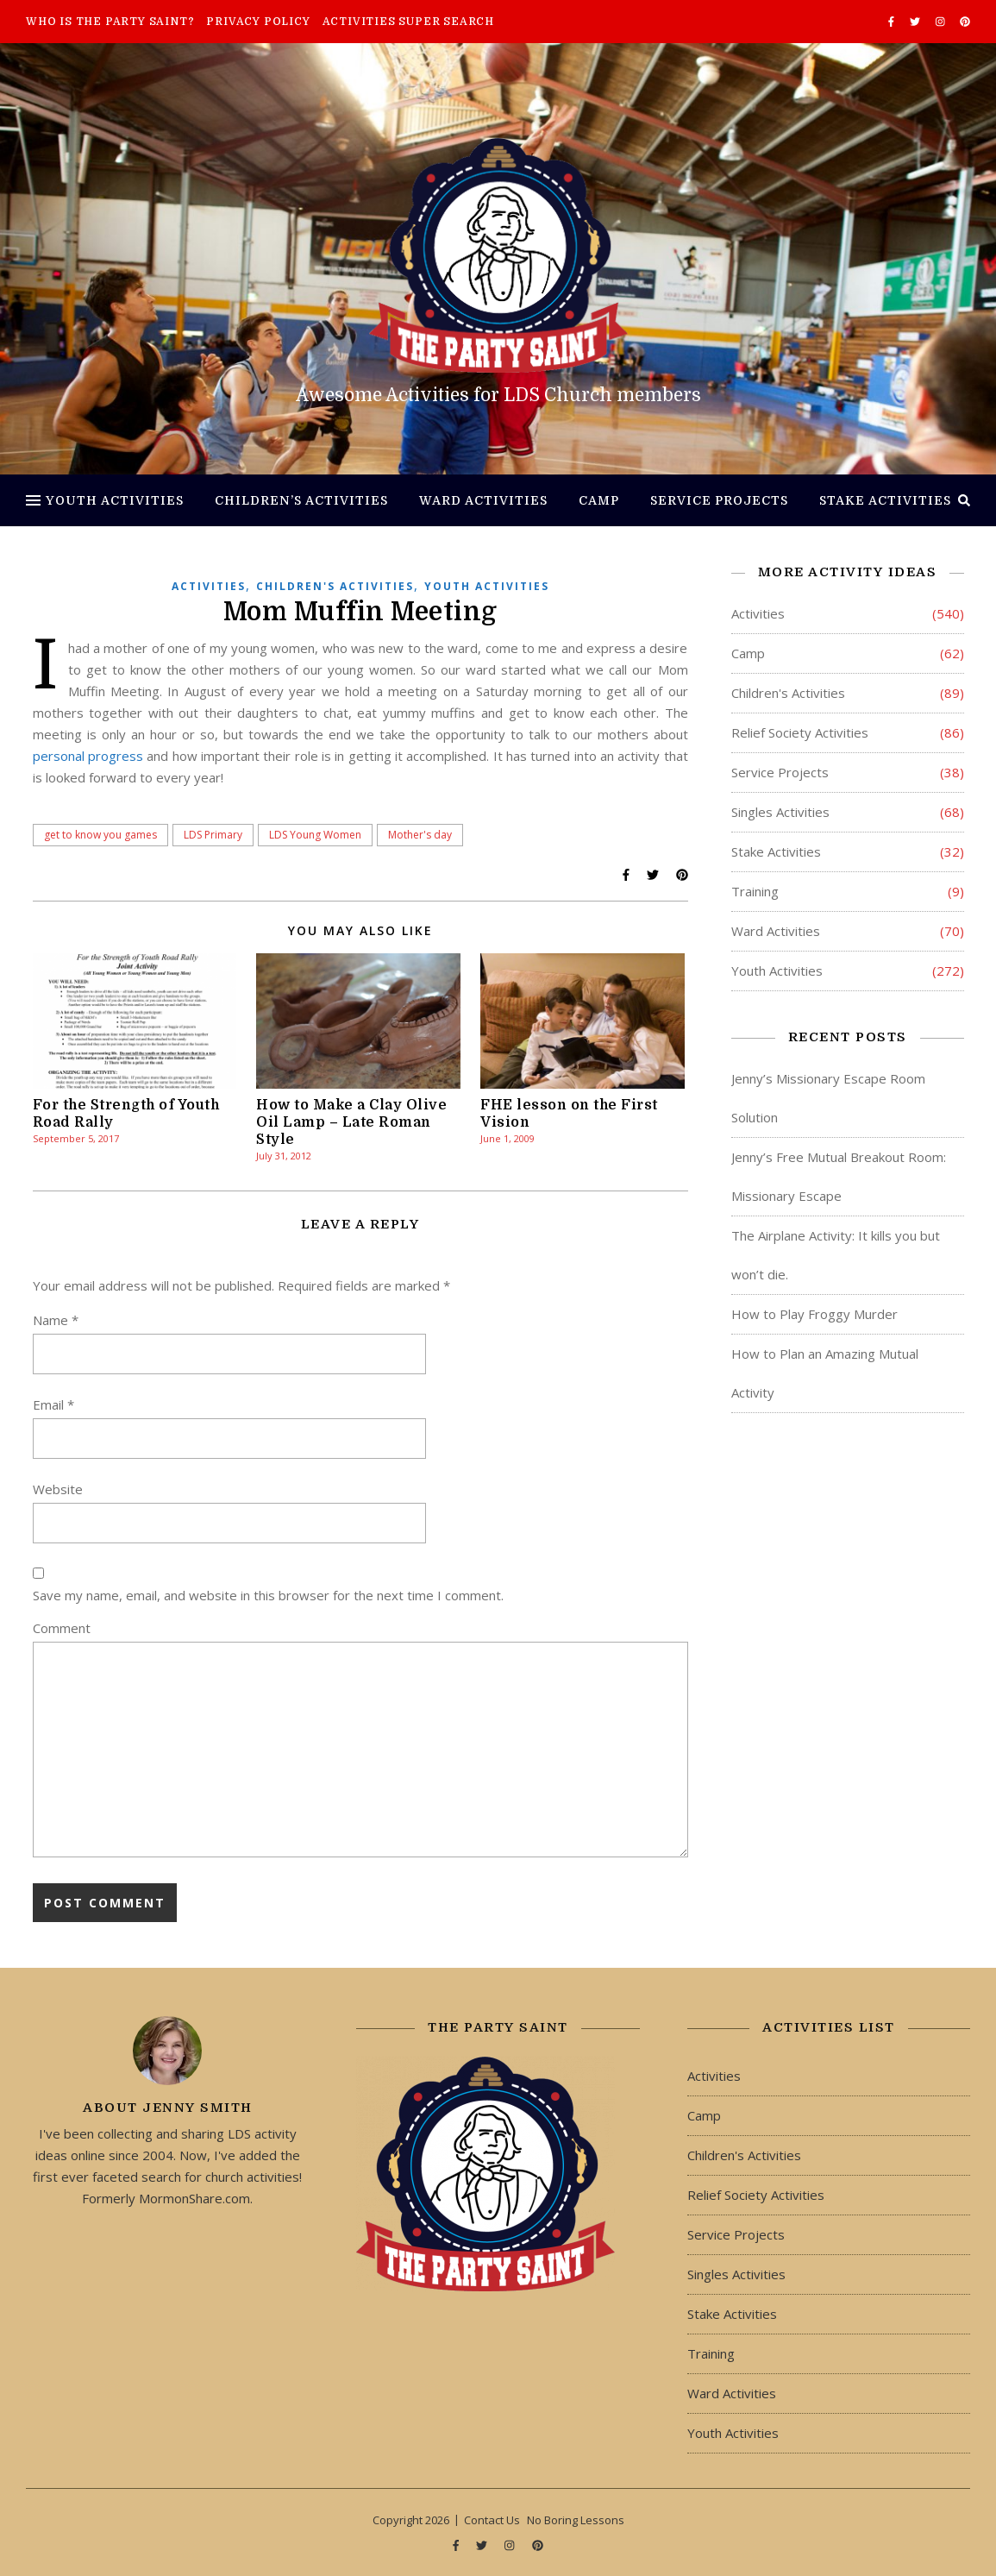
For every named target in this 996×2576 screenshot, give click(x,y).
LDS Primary (213, 834)
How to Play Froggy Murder (814, 1314)
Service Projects (719, 500)
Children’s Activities (301, 500)
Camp (599, 500)
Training (755, 891)
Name (55, 1320)
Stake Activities (885, 500)
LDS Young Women (315, 834)
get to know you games (100, 834)
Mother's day (420, 834)
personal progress (88, 755)
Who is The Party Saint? (110, 22)
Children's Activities (335, 586)
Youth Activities (115, 500)
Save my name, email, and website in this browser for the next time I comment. (268, 1595)
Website (58, 1489)
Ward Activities (483, 500)
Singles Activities (780, 811)
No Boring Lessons (575, 2520)
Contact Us (492, 2520)
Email (53, 1404)
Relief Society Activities (799, 732)
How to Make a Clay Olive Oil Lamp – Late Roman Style (351, 1122)
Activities (209, 586)
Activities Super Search (408, 22)
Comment (62, 1628)
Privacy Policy (258, 22)
